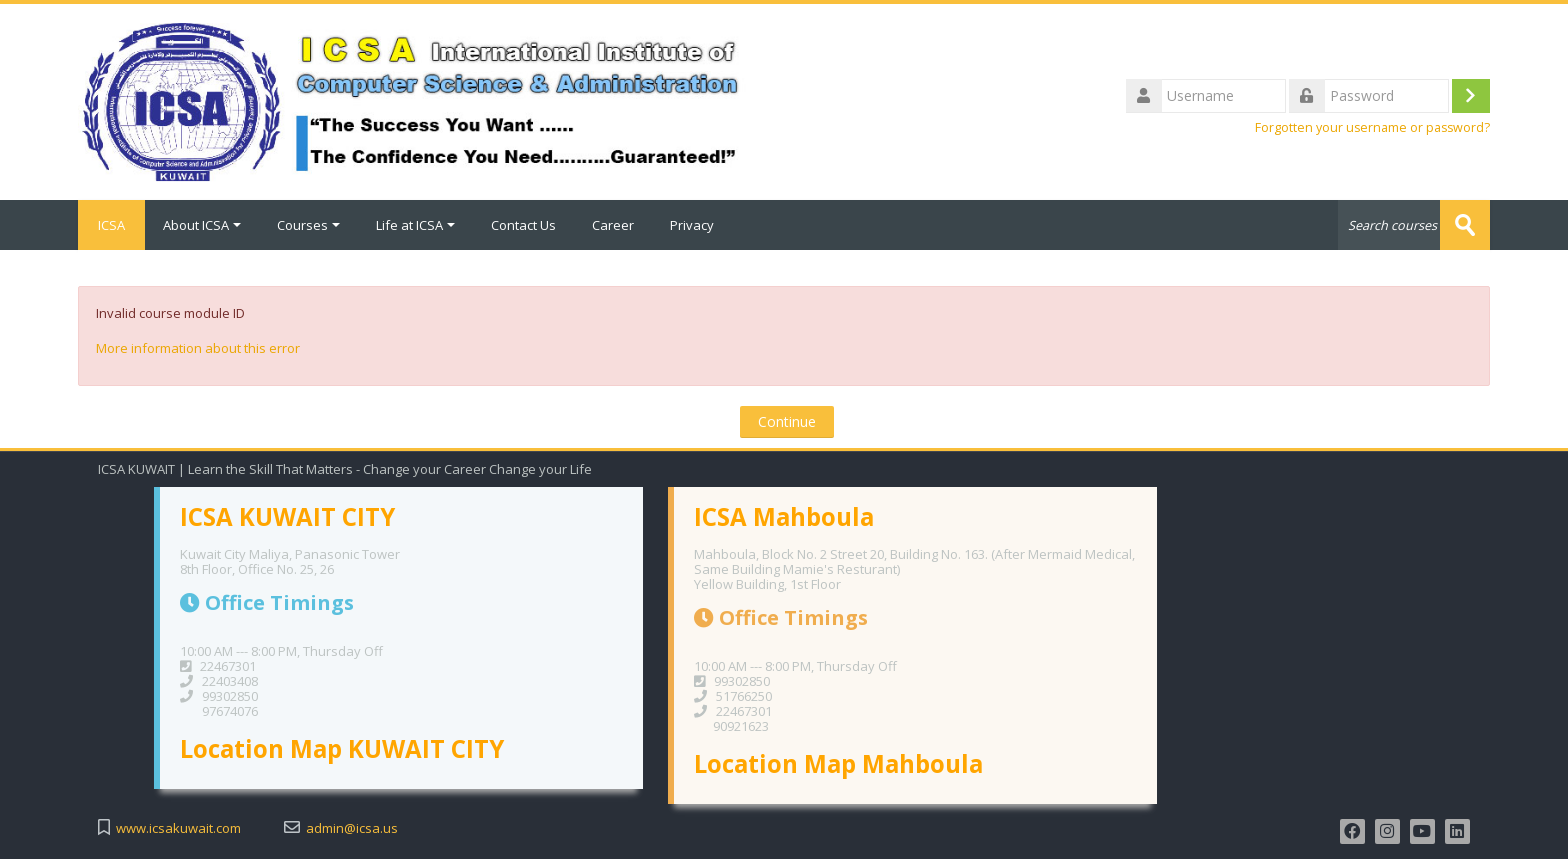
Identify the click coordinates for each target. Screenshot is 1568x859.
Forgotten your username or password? (1372, 127)
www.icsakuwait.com (178, 828)
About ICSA (202, 225)
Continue (787, 421)
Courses (308, 225)
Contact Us (523, 225)
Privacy (692, 225)
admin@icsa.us (352, 828)
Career (613, 225)
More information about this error (198, 348)
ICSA (111, 225)
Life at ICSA (415, 225)
